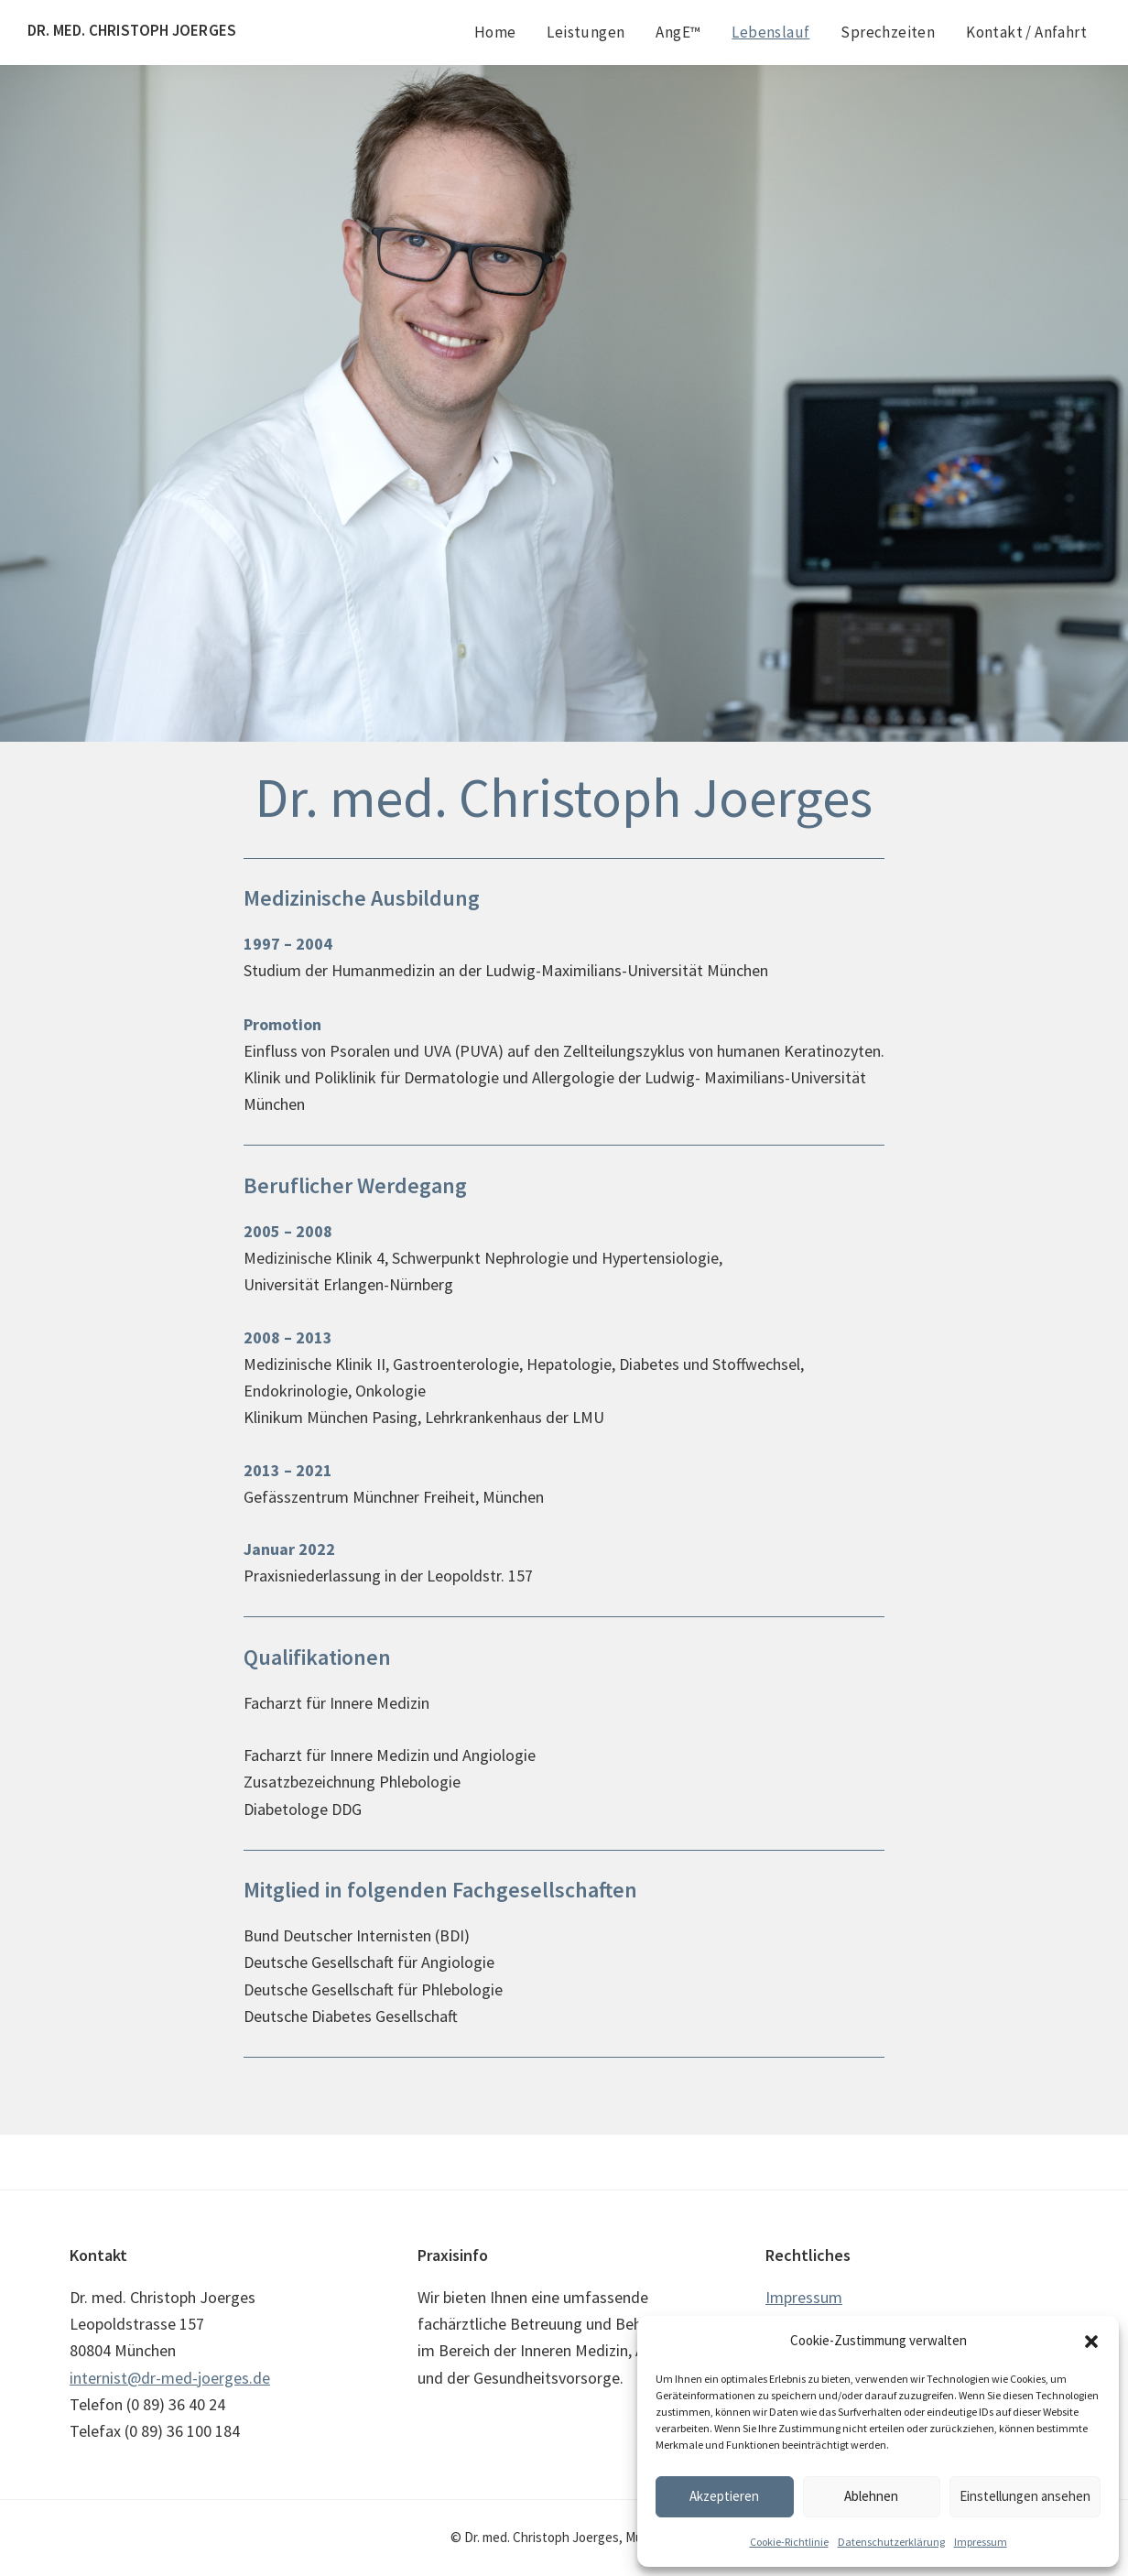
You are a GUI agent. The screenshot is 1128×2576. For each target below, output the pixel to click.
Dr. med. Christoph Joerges (131, 30)
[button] (1091, 2341)
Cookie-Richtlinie (789, 2542)
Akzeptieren (724, 2496)
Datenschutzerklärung (891, 2542)
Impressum (980, 2542)
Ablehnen (871, 2496)
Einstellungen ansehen (1025, 2496)
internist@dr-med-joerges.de (170, 2377)
